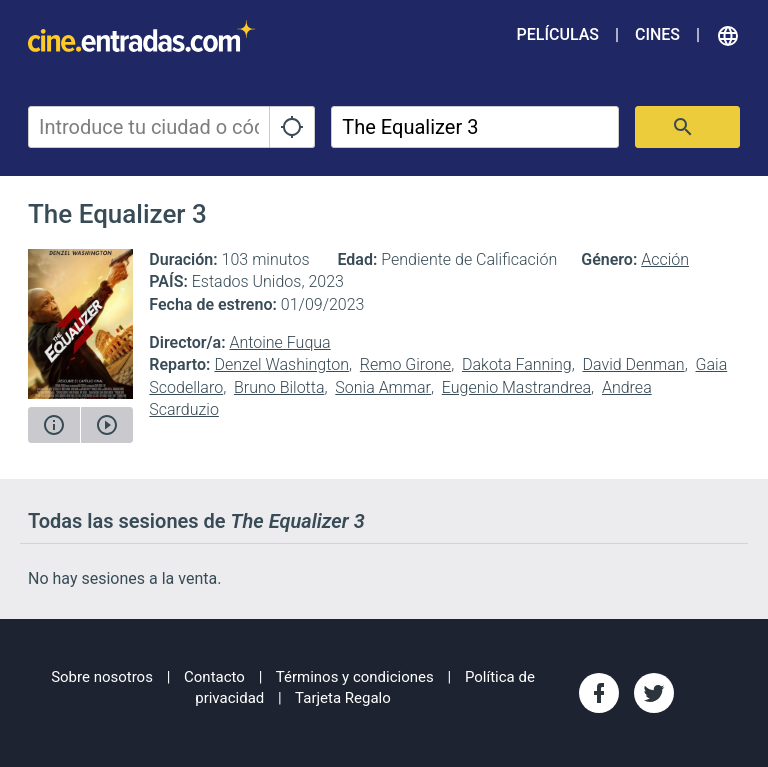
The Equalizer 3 (117, 214)
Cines (657, 34)
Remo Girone (405, 364)
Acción (665, 259)
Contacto (214, 677)
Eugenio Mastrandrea (516, 387)
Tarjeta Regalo (343, 698)
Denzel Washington (281, 364)
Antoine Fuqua (279, 342)
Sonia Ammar (383, 387)
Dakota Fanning (517, 364)
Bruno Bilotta (279, 387)
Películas (558, 34)
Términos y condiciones (355, 677)
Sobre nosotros (102, 677)
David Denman (634, 364)
